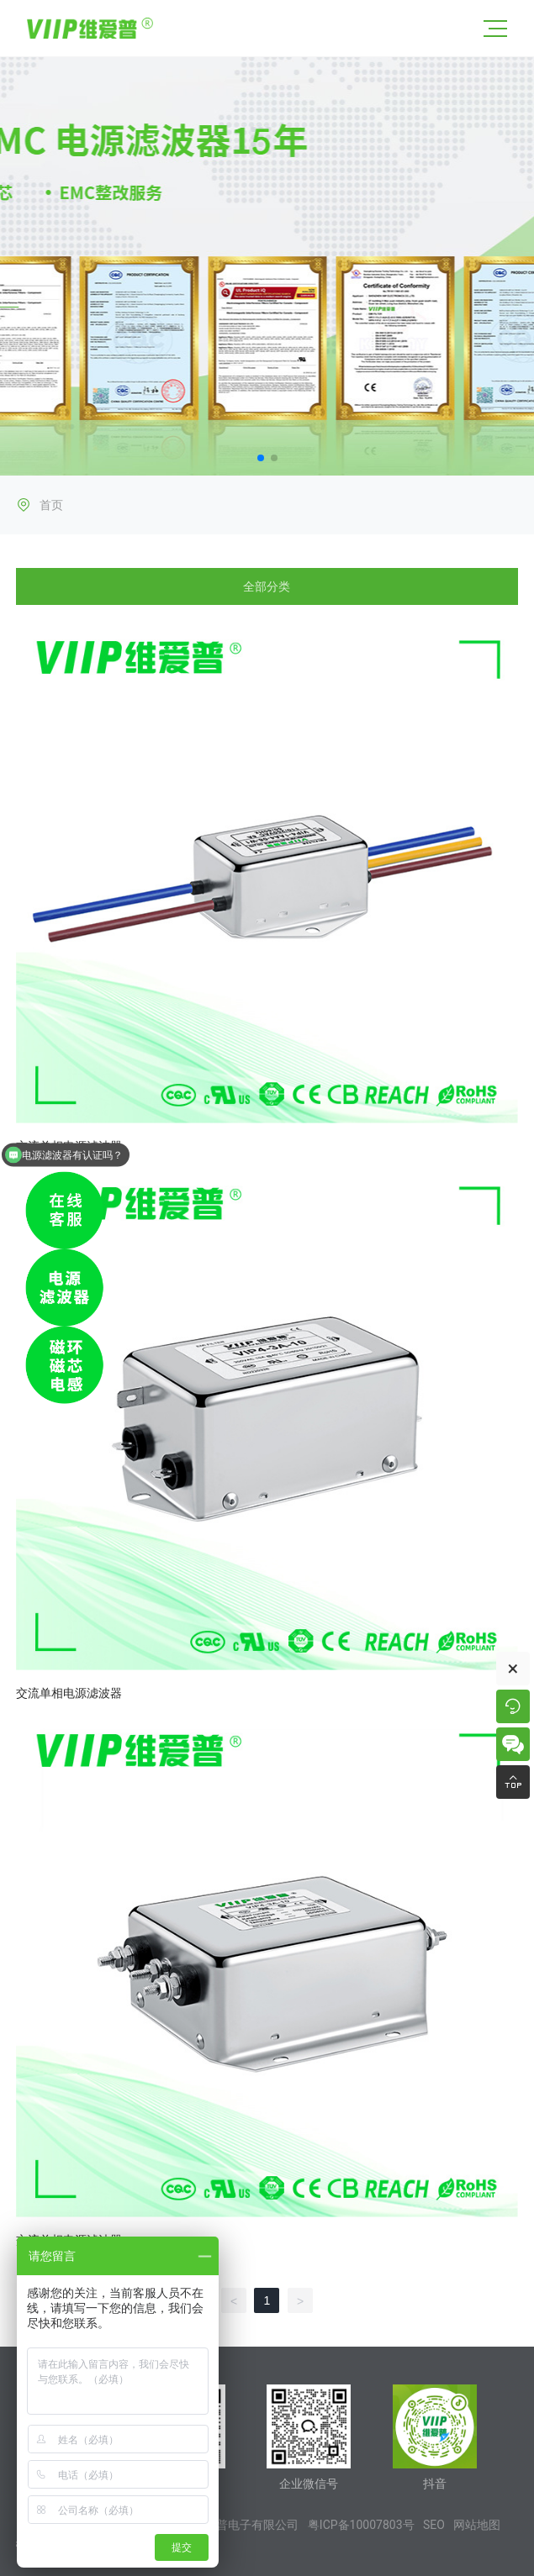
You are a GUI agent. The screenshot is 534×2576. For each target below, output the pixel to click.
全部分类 (266, 586)
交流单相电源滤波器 (69, 1693)
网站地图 (476, 2524)
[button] (260, 458)
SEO (434, 2524)
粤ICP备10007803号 (361, 2524)
